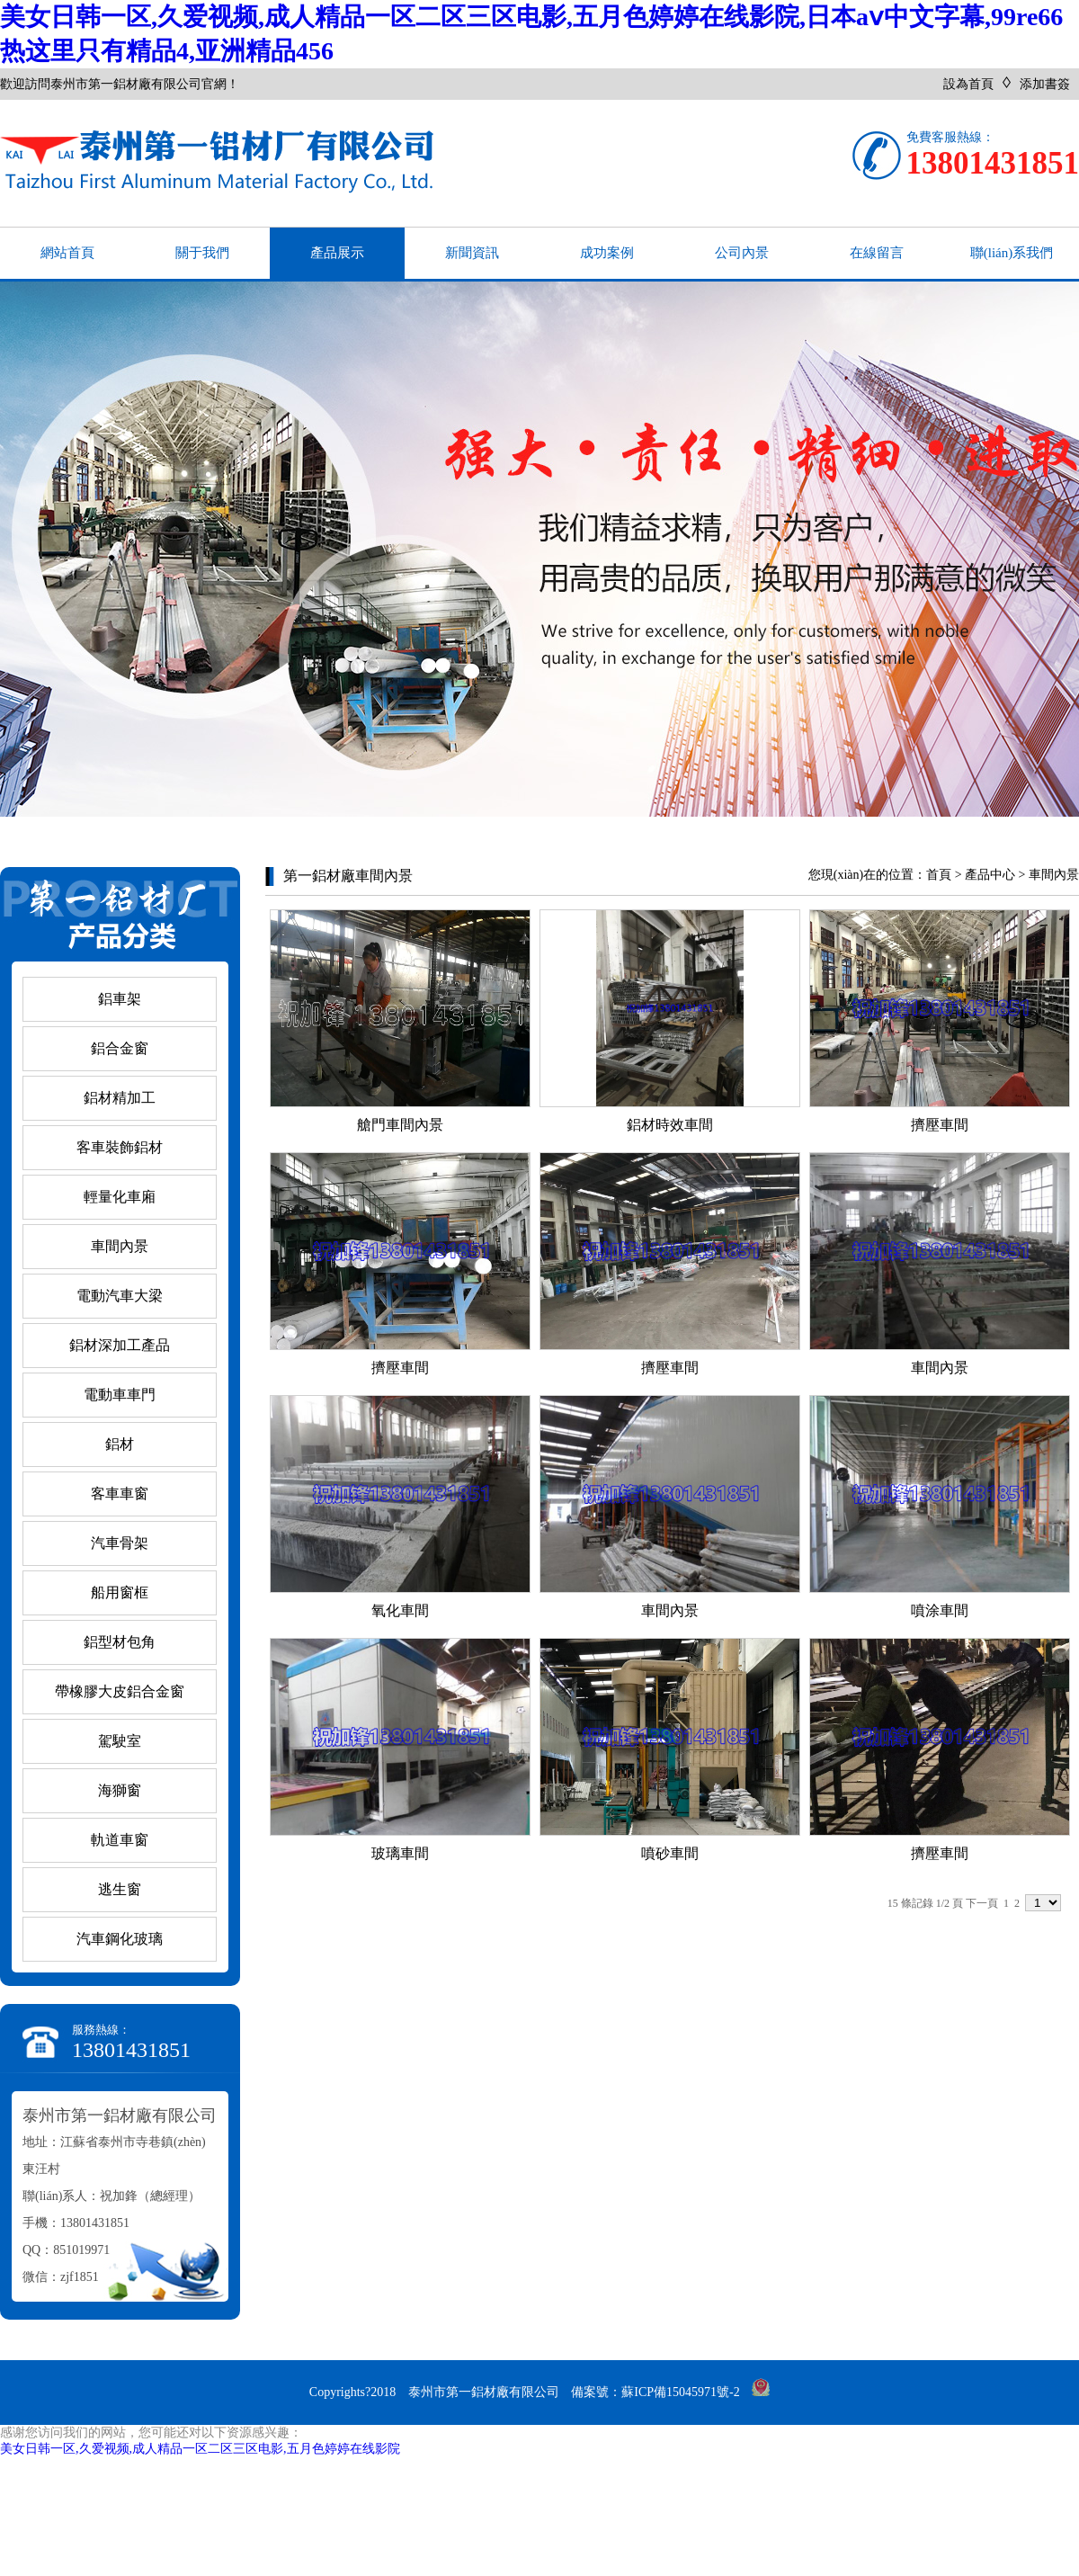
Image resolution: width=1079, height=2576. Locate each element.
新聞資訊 (472, 253)
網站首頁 (67, 253)
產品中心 (990, 874)
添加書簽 (1045, 84)
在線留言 (877, 253)
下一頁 (982, 1903)
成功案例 (607, 253)
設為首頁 (968, 84)
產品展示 (337, 253)
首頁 (938, 874)
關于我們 (202, 253)
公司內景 (742, 253)
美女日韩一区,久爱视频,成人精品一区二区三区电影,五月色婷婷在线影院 (200, 2448)
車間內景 (1054, 874)
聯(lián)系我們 (1011, 253)
